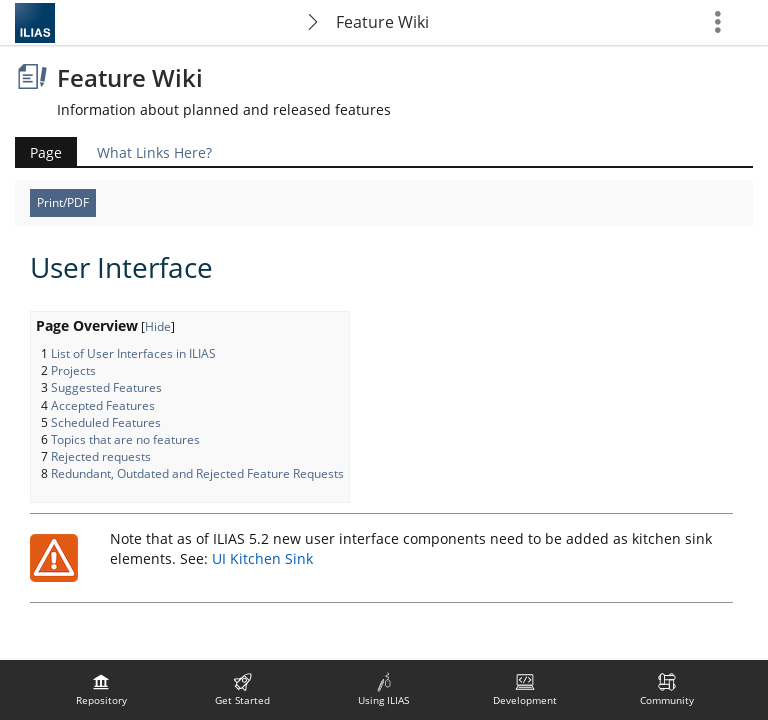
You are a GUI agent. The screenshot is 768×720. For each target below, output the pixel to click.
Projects (73, 370)
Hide (158, 326)
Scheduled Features (106, 422)
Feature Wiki (382, 22)
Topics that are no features (125, 439)
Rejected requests (101, 456)
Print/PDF (63, 202)
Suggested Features (106, 387)
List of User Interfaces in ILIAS (133, 353)
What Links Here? (154, 152)
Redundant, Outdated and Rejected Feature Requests (197, 473)
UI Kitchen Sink (262, 558)
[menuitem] (101, 690)
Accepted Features (103, 405)
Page (46, 152)
